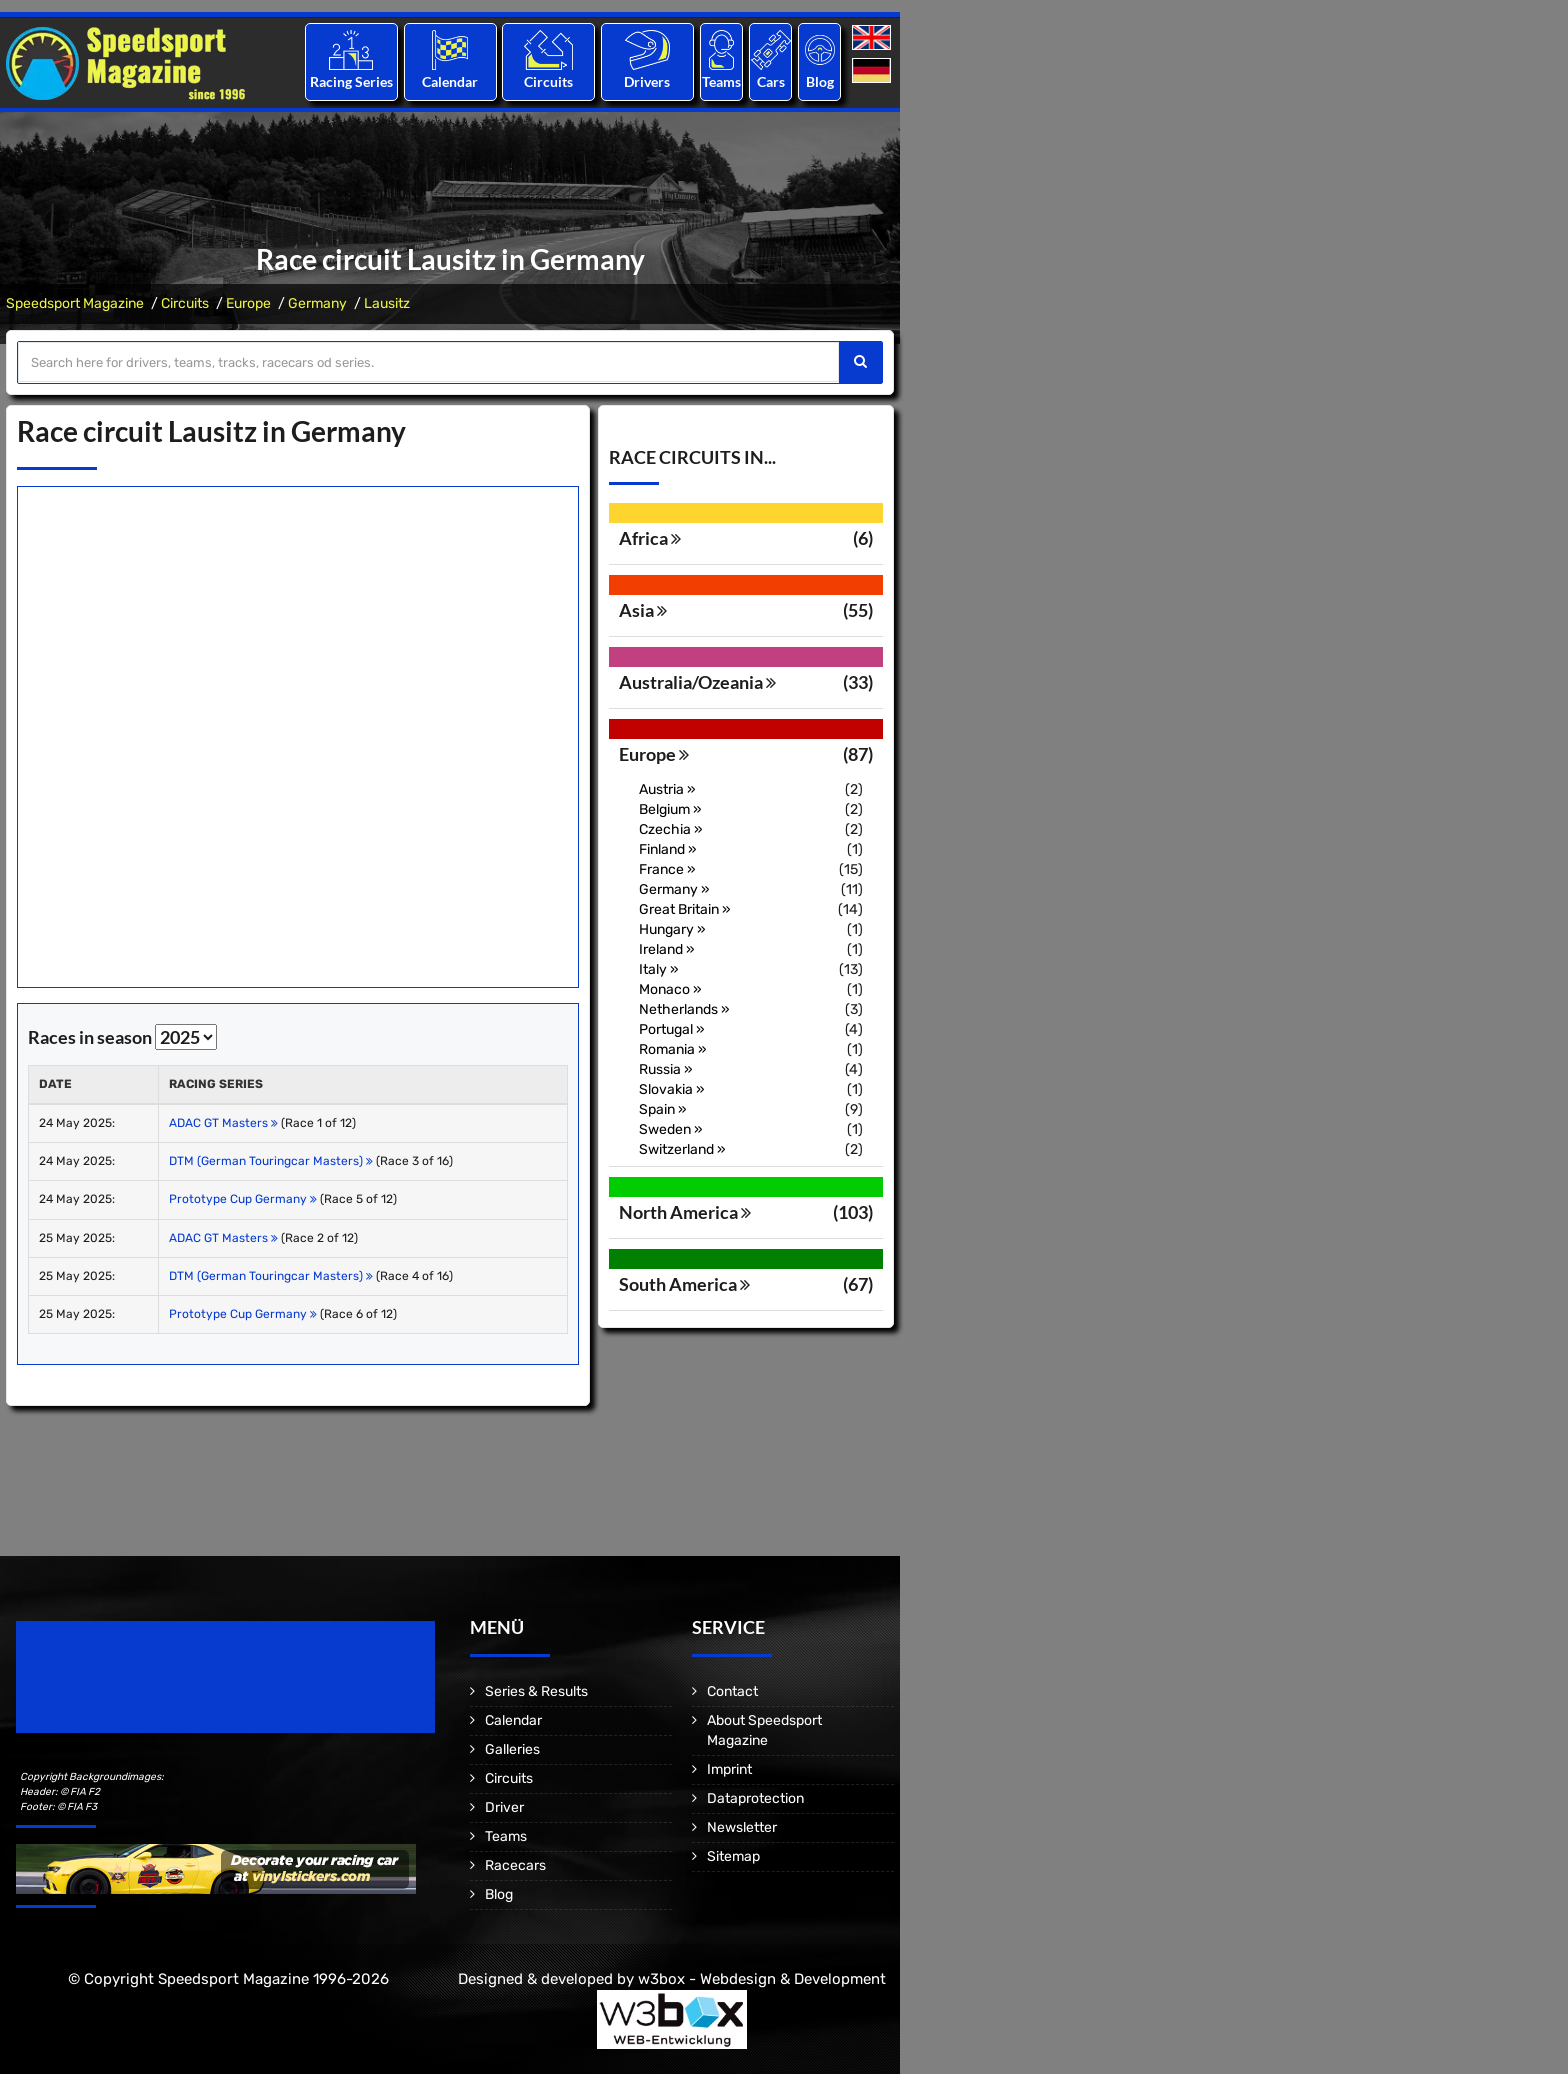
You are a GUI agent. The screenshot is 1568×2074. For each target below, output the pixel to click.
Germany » (674, 889)
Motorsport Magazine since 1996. (130, 1690)
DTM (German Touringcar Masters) (271, 1161)
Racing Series (351, 81)
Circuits (548, 81)
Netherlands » (684, 1009)
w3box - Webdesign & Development (762, 1979)
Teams (721, 81)
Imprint (729, 1769)
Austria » (667, 789)
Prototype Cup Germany (243, 1199)
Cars (771, 81)
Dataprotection (755, 1798)
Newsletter (742, 1827)
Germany (317, 303)
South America (684, 1284)
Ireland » (667, 949)
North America (685, 1212)
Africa (650, 538)
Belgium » (670, 809)
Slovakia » (672, 1089)
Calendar (450, 81)
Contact (732, 1691)
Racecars (515, 1865)
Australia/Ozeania (697, 682)
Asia (643, 610)
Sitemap (733, 1856)
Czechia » (671, 829)
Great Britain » (685, 909)
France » (667, 869)
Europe (248, 303)
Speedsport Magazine (75, 303)
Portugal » (672, 1029)
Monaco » (670, 989)
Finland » (668, 849)
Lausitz (387, 303)
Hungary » (672, 929)
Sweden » (671, 1129)
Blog (820, 81)
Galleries (512, 1749)
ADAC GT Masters (223, 1123)
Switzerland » (682, 1149)
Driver (504, 1807)
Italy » (659, 969)
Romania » (673, 1049)
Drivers (647, 81)
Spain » (663, 1109)
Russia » (666, 1069)
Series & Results (536, 1691)
